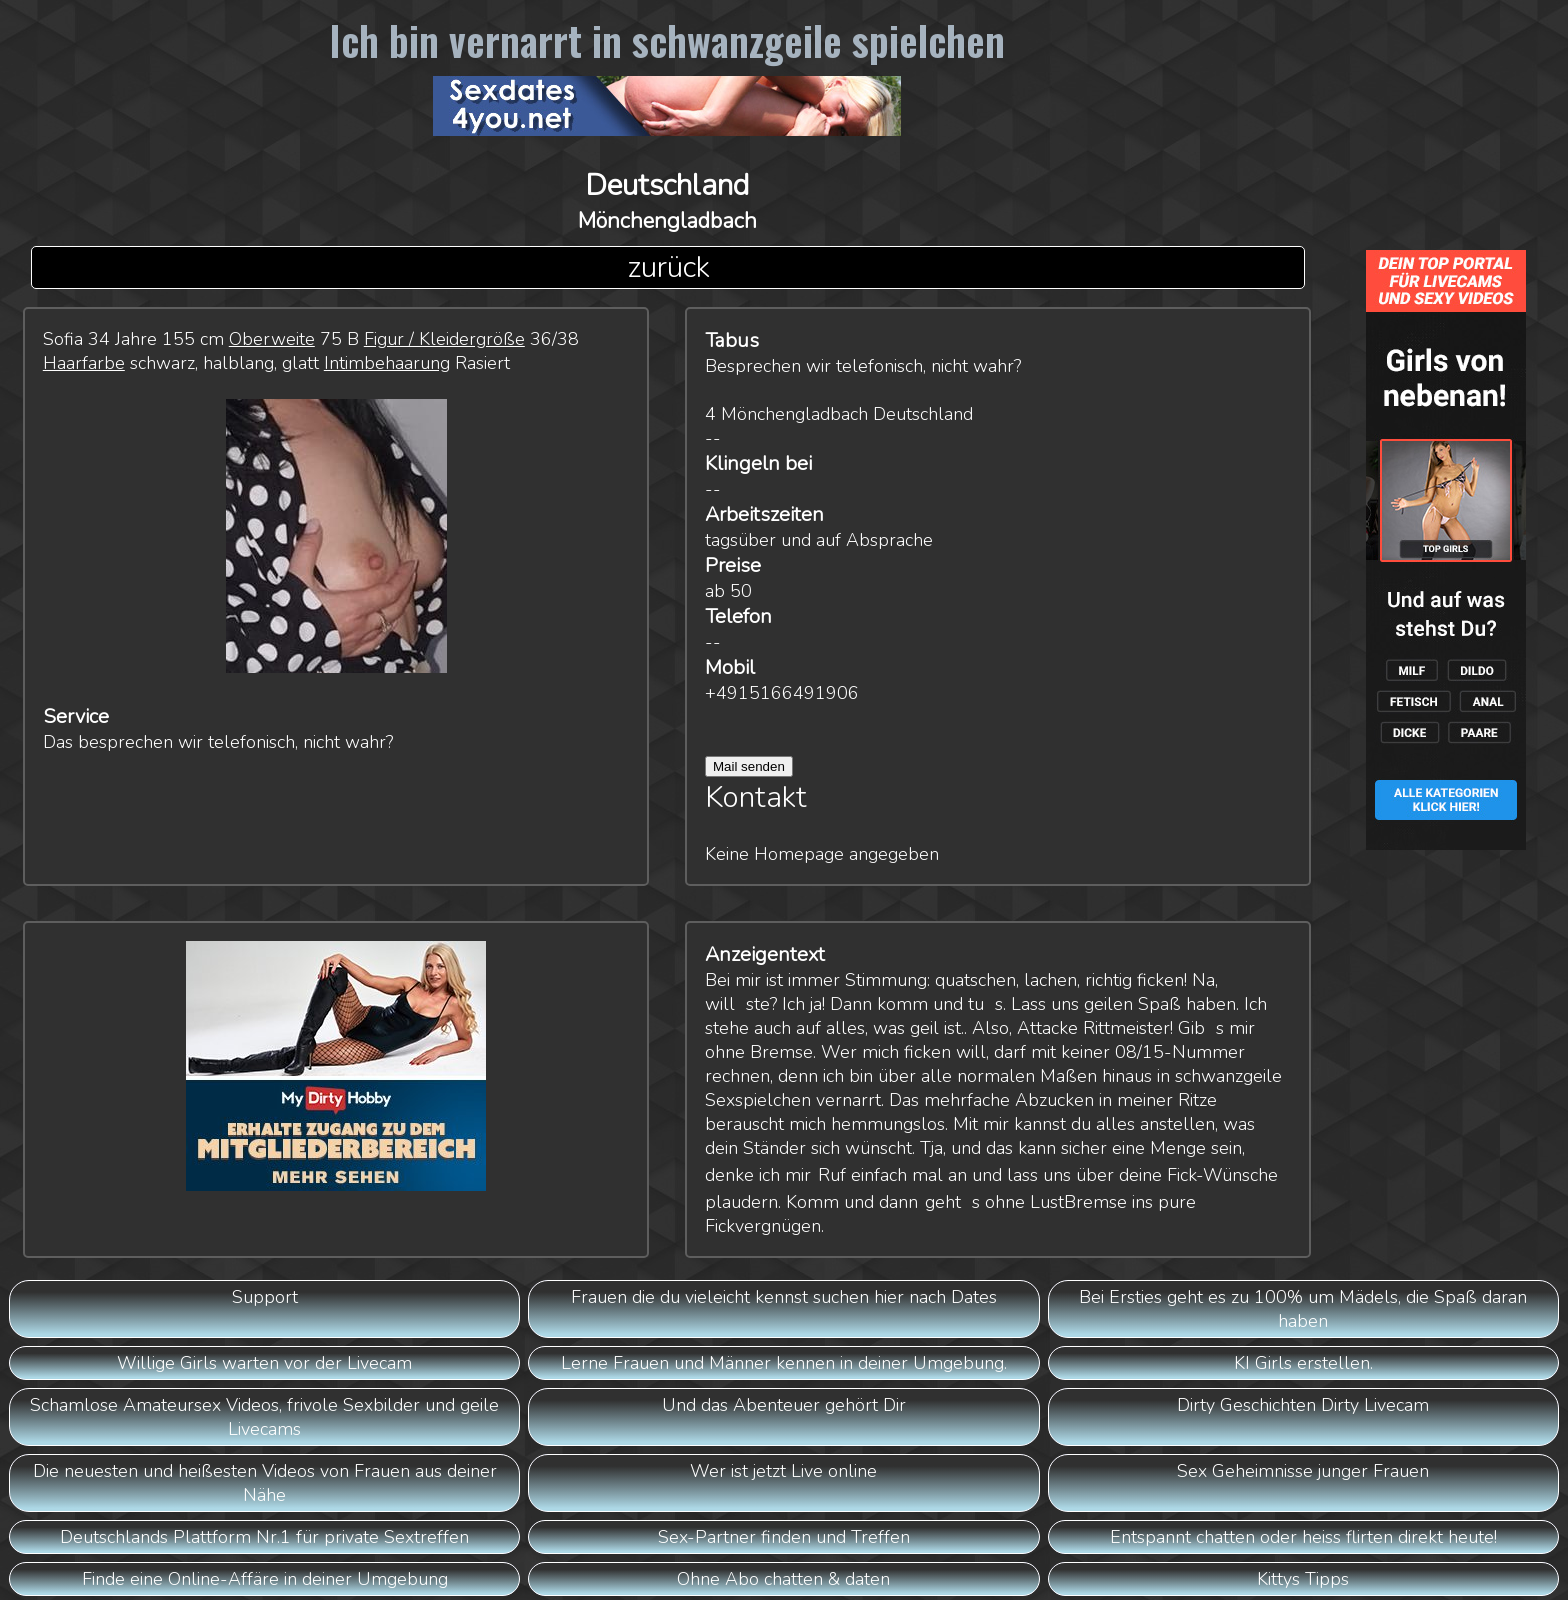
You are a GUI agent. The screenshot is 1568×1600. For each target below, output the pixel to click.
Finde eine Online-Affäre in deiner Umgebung (265, 1579)
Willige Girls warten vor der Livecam (264, 1363)
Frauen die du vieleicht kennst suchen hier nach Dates (784, 1297)
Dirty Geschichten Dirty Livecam (1303, 1405)
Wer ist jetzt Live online (783, 1471)
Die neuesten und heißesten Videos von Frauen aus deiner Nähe (265, 1483)
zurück (668, 267)
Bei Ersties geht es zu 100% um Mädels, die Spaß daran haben (1303, 1309)
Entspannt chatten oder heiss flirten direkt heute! (1303, 1537)
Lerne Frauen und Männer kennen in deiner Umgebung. (784, 1363)
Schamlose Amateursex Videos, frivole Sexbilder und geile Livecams (264, 1417)
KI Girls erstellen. (1303, 1363)
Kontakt (756, 797)
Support (265, 1297)
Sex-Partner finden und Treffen (784, 1537)
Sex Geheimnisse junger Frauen (1303, 1471)
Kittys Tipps (1303, 1579)
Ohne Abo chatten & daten (783, 1579)
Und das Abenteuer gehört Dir (784, 1405)
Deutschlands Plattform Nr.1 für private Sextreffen (264, 1537)
